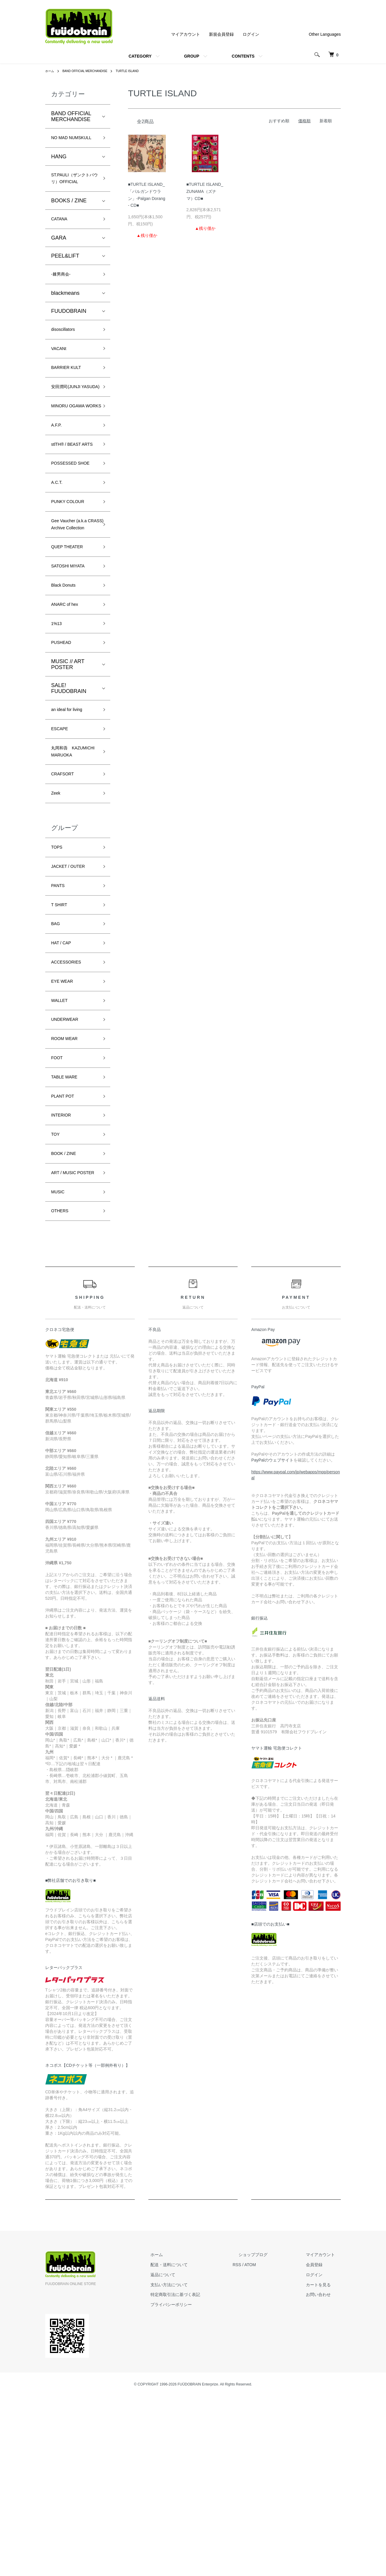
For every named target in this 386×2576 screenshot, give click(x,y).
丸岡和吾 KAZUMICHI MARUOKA (65, 871)
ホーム (50, 71)
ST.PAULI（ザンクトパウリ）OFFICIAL (73, 196)
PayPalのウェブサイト (272, 1639)
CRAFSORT (65, 902)
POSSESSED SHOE (67, 538)
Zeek (57, 923)
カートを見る (324, 2464)
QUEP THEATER (71, 645)
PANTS (60, 1021)
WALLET (61, 1148)
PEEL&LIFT (65, 282)
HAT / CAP (64, 1085)
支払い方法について (198, 2464)
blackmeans (65, 321)
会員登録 (320, 2444)
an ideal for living (71, 820)
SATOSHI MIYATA (72, 667)
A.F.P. (58, 482)
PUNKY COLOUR (72, 585)
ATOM (274, 2444)
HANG (59, 167)
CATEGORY (140, 56)
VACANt (61, 380)
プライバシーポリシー (200, 2484)
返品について (192, 2454)
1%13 (58, 730)
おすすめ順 (279, 120)
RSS (260, 2444)
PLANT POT (66, 1254)
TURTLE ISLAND (140, 71)
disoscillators (66, 359)
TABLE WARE (68, 1233)
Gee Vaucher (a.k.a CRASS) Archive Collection (74, 615)
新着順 (325, 120)
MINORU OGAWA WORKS (72, 456)
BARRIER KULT (70, 401)
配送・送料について (198, 2444)
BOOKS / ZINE (69, 225)
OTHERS (62, 1390)
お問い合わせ (324, 2474)
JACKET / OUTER (73, 1000)
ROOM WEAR (68, 1190)
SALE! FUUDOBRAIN (68, 798)
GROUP (191, 56)
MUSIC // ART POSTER (67, 774)
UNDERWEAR (68, 1169)
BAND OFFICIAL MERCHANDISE (91, 71)
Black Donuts (66, 688)
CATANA (61, 244)
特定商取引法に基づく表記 (205, 2474)
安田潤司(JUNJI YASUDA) (70, 426)
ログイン (251, 34)
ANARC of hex (68, 709)
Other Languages (325, 34)
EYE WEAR (65, 1127)
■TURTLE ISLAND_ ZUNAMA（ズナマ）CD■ (204, 191)
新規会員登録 (221, 34)
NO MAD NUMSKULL (65, 143)
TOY (56, 1296)
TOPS (58, 979)
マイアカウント (185, 34)
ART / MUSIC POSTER (67, 1342)
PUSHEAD (64, 751)
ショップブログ (270, 2434)
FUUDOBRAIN (68, 339)
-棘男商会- (63, 301)
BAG (56, 1064)
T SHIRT (61, 1042)
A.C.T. (58, 564)
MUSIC (59, 1368)
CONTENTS (243, 56)
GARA (58, 264)
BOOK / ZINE (67, 1317)
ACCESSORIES (70, 1106)
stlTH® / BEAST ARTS (70, 508)
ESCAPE (62, 841)
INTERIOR (64, 1275)
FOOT (58, 1212)
